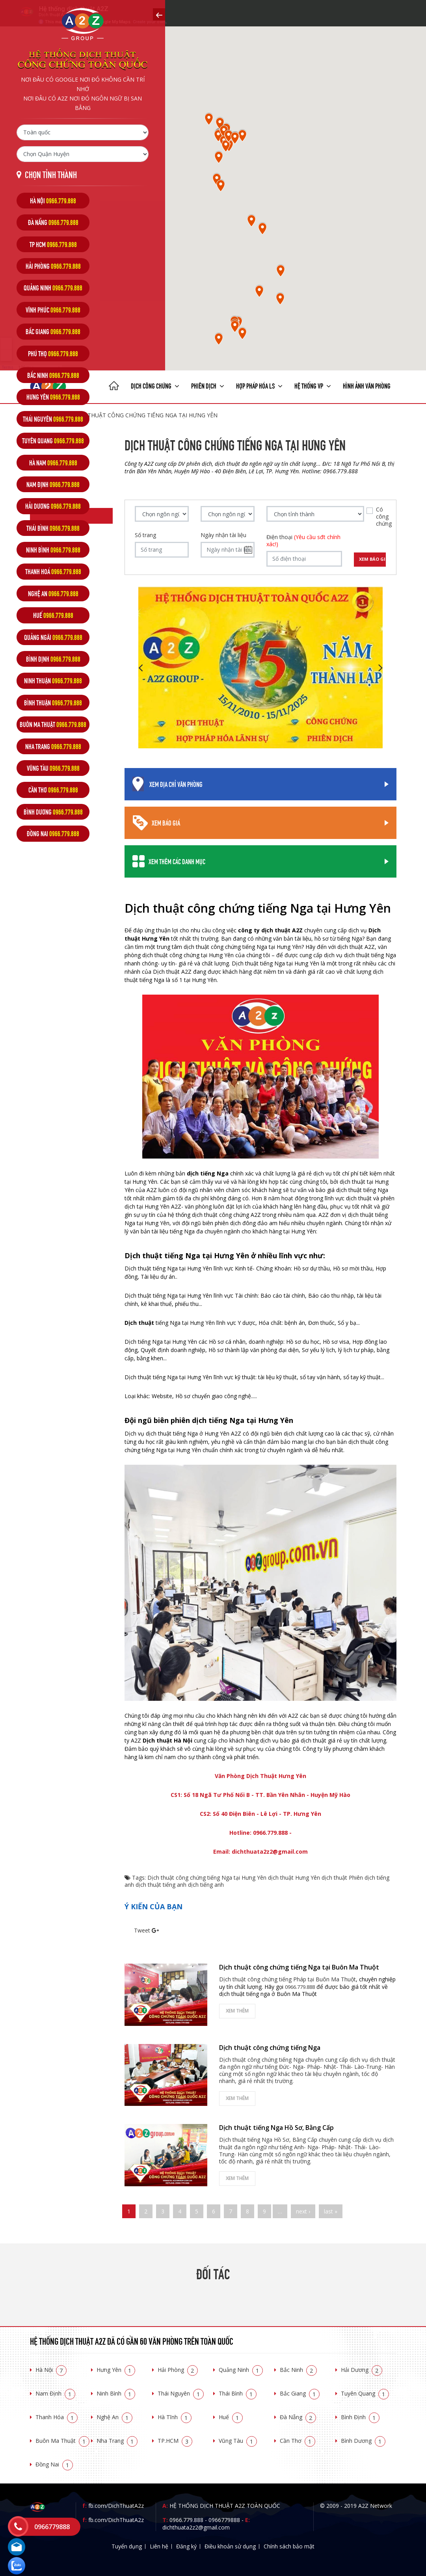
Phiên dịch (207, 385)
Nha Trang (117, 2440)
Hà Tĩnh (175, 2417)
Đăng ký (186, 2546)
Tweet (142, 1930)
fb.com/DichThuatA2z (116, 2505)
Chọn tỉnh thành (51, 174)
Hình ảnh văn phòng (367, 385)
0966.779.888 (186, 2520)
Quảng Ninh (241, 2369)
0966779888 (224, 2520)
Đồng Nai (54, 2464)
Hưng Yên (116, 2369)
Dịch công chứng (155, 385)
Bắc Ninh (298, 2369)
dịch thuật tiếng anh (161, 1884)
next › (303, 2211)
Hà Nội (51, 2369)
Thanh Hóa (56, 2417)
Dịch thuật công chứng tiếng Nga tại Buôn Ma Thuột (299, 1967)
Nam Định (55, 2393)
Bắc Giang (300, 2393)
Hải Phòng (178, 2369)
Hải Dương (361, 2369)
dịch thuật (334, 1877)
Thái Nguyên (181, 2393)
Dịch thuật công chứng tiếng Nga (269, 2047)
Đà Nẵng (298, 2417)
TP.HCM (175, 2440)
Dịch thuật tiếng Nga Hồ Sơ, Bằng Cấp (276, 2127)
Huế (231, 2417)
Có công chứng (384, 516)
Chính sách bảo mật (289, 2546)
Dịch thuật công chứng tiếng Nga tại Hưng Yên (206, 1877)
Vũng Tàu (238, 2440)
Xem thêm (237, 2010)
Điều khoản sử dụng (230, 2546)
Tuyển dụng (127, 2546)
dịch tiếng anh (206, 1884)
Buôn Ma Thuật (62, 2440)
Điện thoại (303, 541)
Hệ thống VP (312, 385)
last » (330, 2211)
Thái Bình (238, 2393)
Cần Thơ (297, 2440)
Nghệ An (114, 2417)
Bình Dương (363, 2440)
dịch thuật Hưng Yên (294, 1877)
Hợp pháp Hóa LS (259, 385)
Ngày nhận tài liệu (223, 535)
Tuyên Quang (365, 2393)
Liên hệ (159, 2546)
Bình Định (360, 2417)
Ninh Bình (116, 2393)
